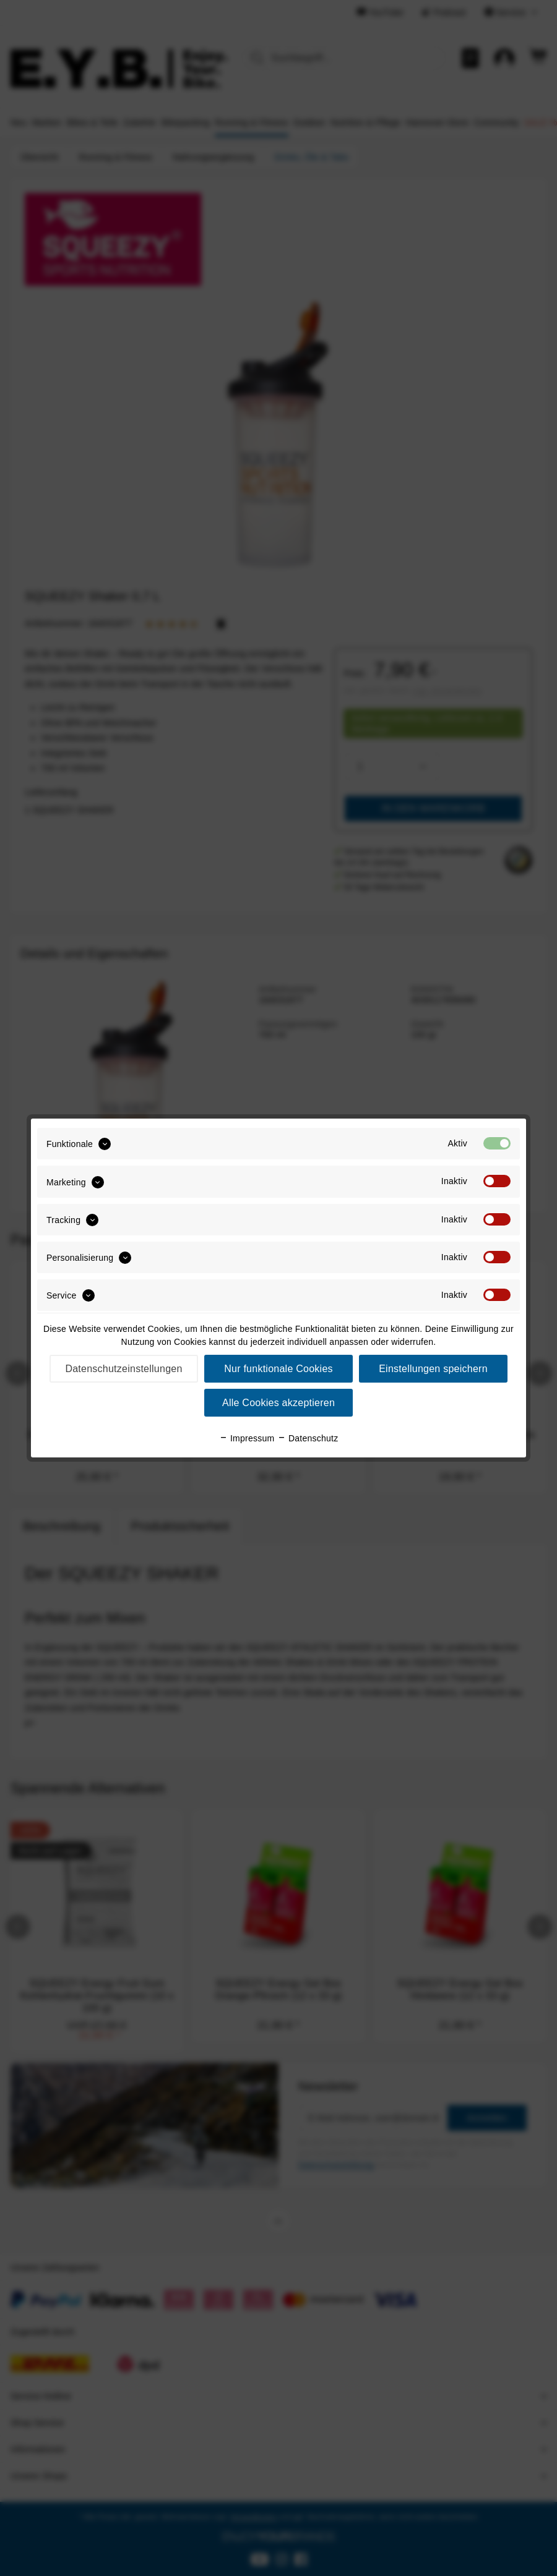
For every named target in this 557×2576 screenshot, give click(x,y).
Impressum (247, 1438)
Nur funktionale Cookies (278, 1368)
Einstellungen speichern (433, 1368)
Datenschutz (308, 1438)
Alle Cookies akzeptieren (278, 1402)
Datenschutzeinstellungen (123, 1368)
